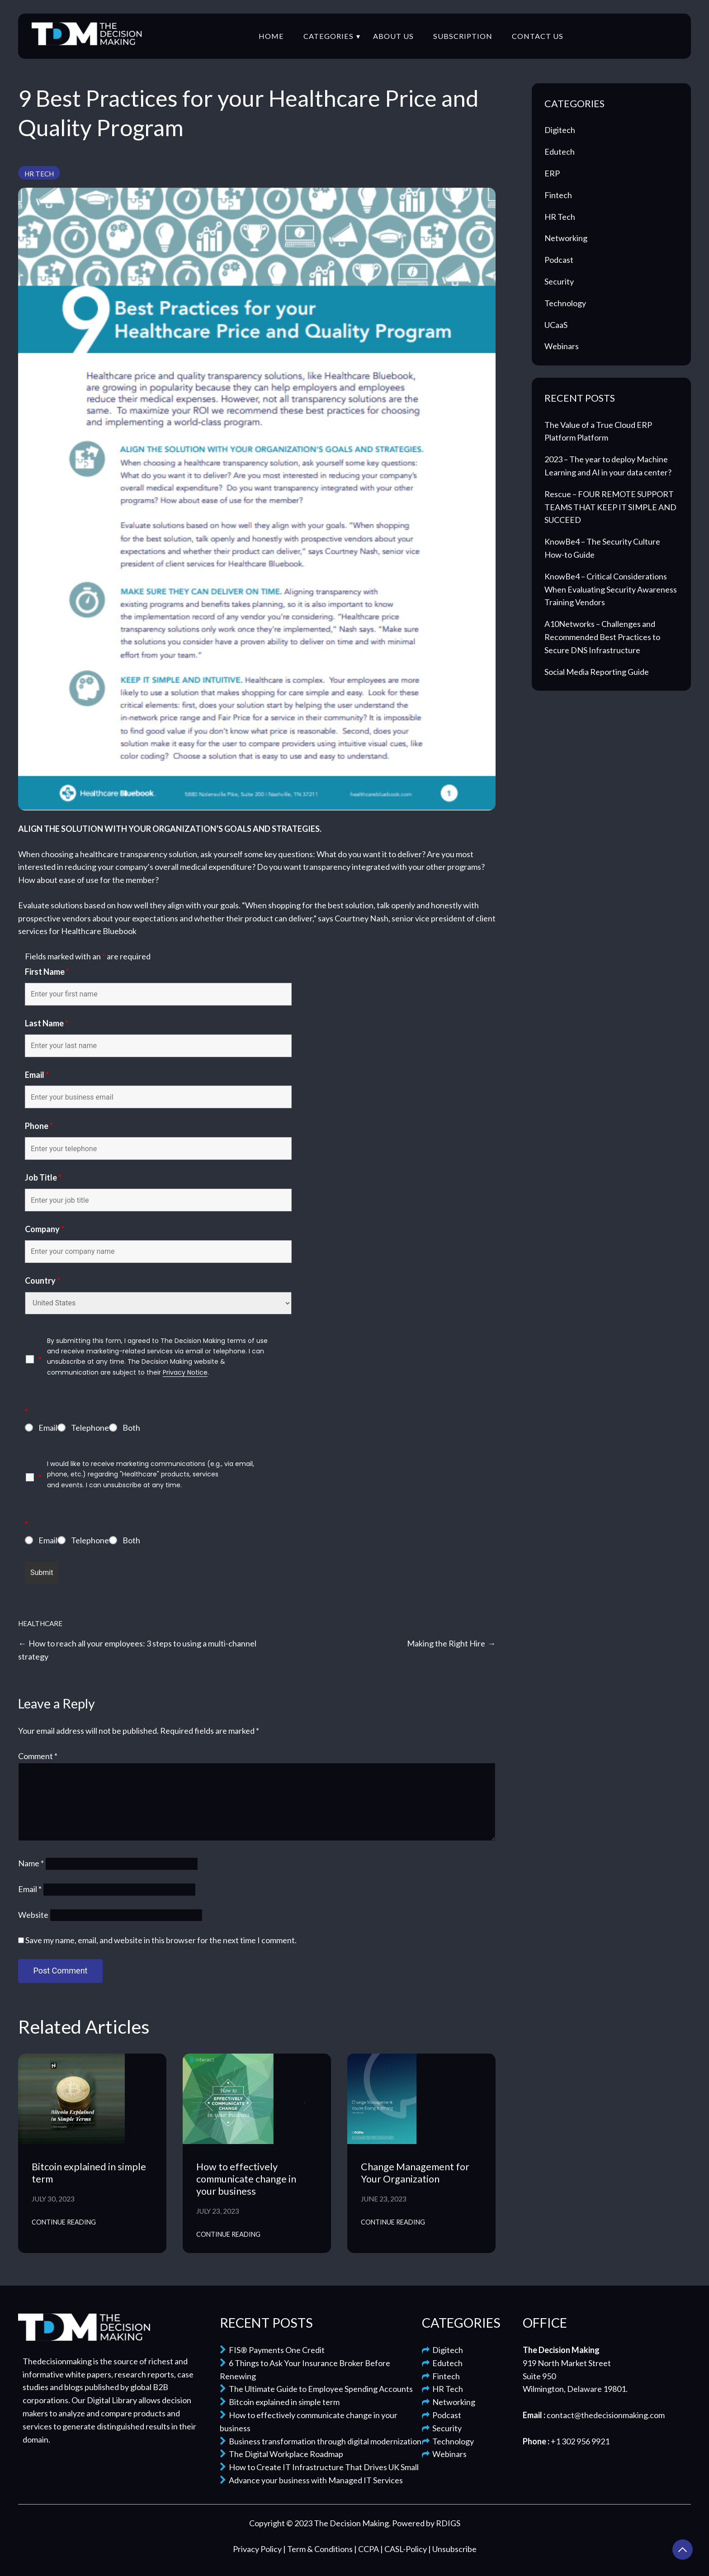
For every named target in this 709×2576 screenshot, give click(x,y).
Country (42, 1281)
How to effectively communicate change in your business (246, 2179)
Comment (37, 1756)
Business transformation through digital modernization (320, 2441)
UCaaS (555, 325)
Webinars (561, 346)
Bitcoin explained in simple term (280, 2402)
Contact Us (537, 36)
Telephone (90, 1427)
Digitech (559, 130)
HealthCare (40, 1623)
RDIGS (448, 2523)
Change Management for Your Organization (415, 2173)
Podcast (558, 260)
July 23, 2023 (217, 2211)
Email (37, 1075)
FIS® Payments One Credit (272, 2350)
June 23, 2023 (383, 2199)
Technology (565, 303)
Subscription (462, 36)
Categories (328, 36)
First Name (47, 972)
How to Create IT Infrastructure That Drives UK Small (319, 2467)
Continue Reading (64, 2222)
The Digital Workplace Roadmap (281, 2454)
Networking (565, 238)
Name (31, 1863)
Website (33, 1915)
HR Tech (39, 174)
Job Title (43, 1177)
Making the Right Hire (446, 1643)
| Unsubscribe (452, 2549)
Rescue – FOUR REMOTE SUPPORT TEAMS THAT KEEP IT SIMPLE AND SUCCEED (610, 507)
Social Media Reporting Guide (596, 672)
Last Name (46, 1023)
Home (271, 36)
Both (131, 1427)
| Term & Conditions (318, 2549)
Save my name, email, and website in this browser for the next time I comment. (161, 1940)
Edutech (559, 152)
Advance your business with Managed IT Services (311, 2480)
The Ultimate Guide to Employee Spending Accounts (316, 2389)
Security (559, 281)
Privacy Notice (185, 1372)
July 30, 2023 (53, 2199)
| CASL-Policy (404, 2549)
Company (44, 1229)
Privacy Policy (258, 2549)
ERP (552, 173)
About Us (393, 36)
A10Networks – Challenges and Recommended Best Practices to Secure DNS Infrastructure (602, 637)
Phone (39, 1126)
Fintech (558, 195)
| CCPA (367, 2549)
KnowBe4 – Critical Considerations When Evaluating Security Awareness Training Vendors (610, 589)
